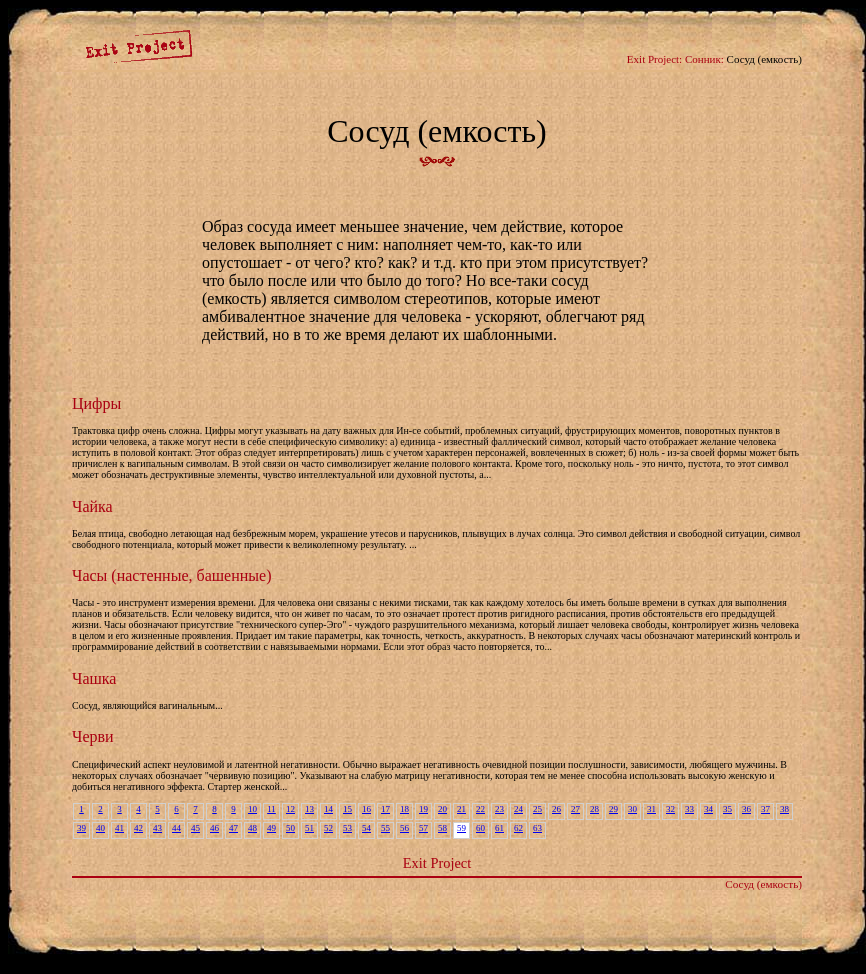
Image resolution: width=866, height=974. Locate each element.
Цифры (96, 403)
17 (385, 809)
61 (499, 828)
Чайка (92, 506)
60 (480, 828)
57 (423, 828)
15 (347, 809)
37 (765, 809)
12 (290, 809)
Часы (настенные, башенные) (171, 575)
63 (537, 828)
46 (214, 828)
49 (271, 828)
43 (157, 828)
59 (461, 828)
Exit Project (437, 863)
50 (290, 828)
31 (651, 809)
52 (328, 828)
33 (689, 809)
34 (708, 809)
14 (328, 809)
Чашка (94, 678)
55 (385, 828)
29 (613, 809)
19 (423, 809)
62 (518, 828)
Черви (93, 736)
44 (176, 828)
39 (81, 828)
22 (480, 809)
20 (442, 809)
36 (746, 809)
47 (233, 828)
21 (461, 809)
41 (119, 828)
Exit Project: (654, 59)
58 (442, 828)
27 (575, 809)
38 (784, 809)
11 (271, 809)
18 (404, 809)
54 (366, 828)
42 (138, 828)
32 (670, 809)
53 (347, 828)
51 (309, 828)
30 (632, 809)
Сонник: (704, 59)
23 (499, 809)
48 (252, 828)
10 (252, 809)
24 (518, 809)
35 (727, 809)
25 (537, 809)
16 (366, 809)
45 (195, 828)
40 (100, 828)
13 (309, 809)
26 (556, 809)
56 (404, 828)
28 (594, 809)
